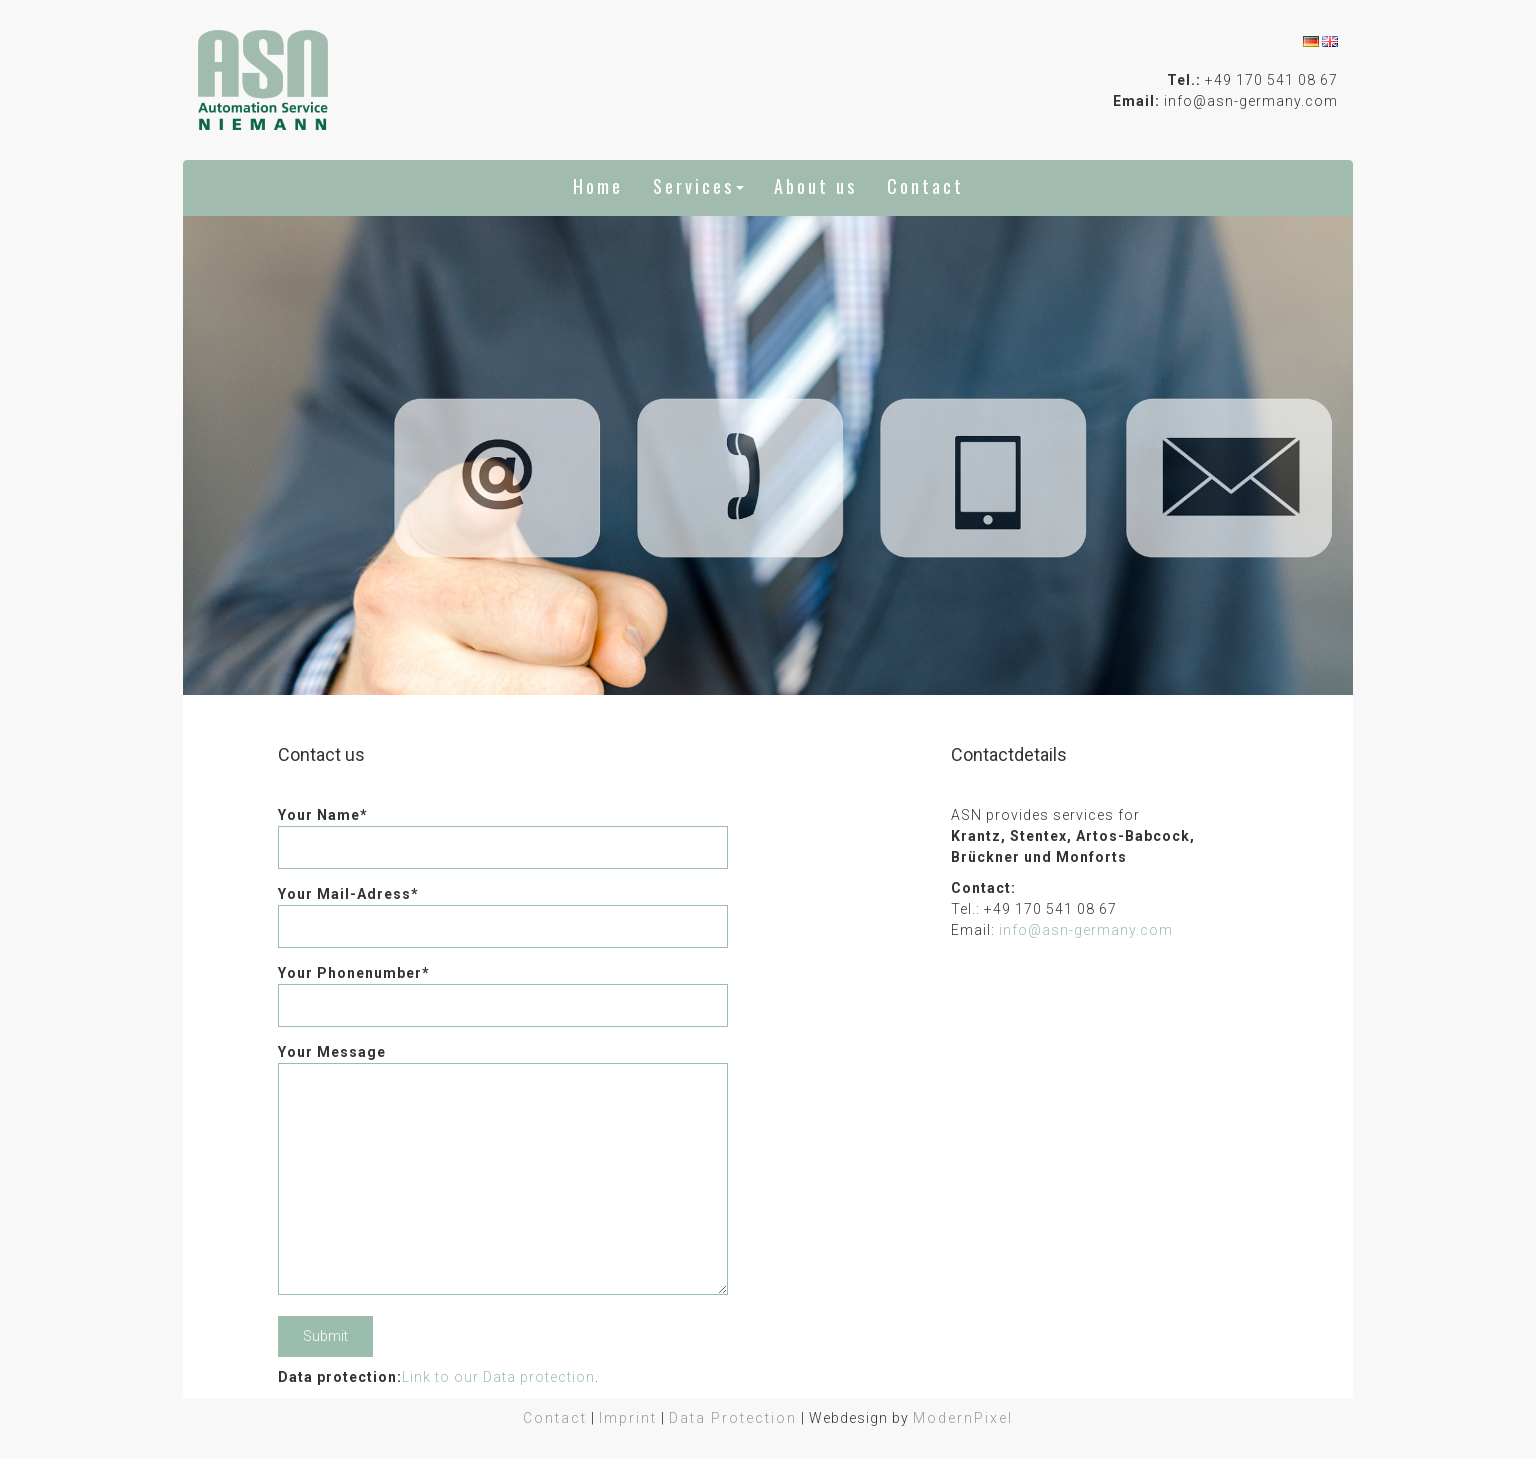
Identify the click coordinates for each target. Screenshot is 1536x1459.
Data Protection (733, 1418)
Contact (925, 186)
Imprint (628, 1418)
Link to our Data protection (498, 1377)
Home (598, 186)
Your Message (503, 1171)
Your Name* (503, 831)
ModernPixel (963, 1418)
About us (815, 186)
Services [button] (698, 186)
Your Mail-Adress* (503, 910)
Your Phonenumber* (503, 989)
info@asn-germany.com (1086, 930)
